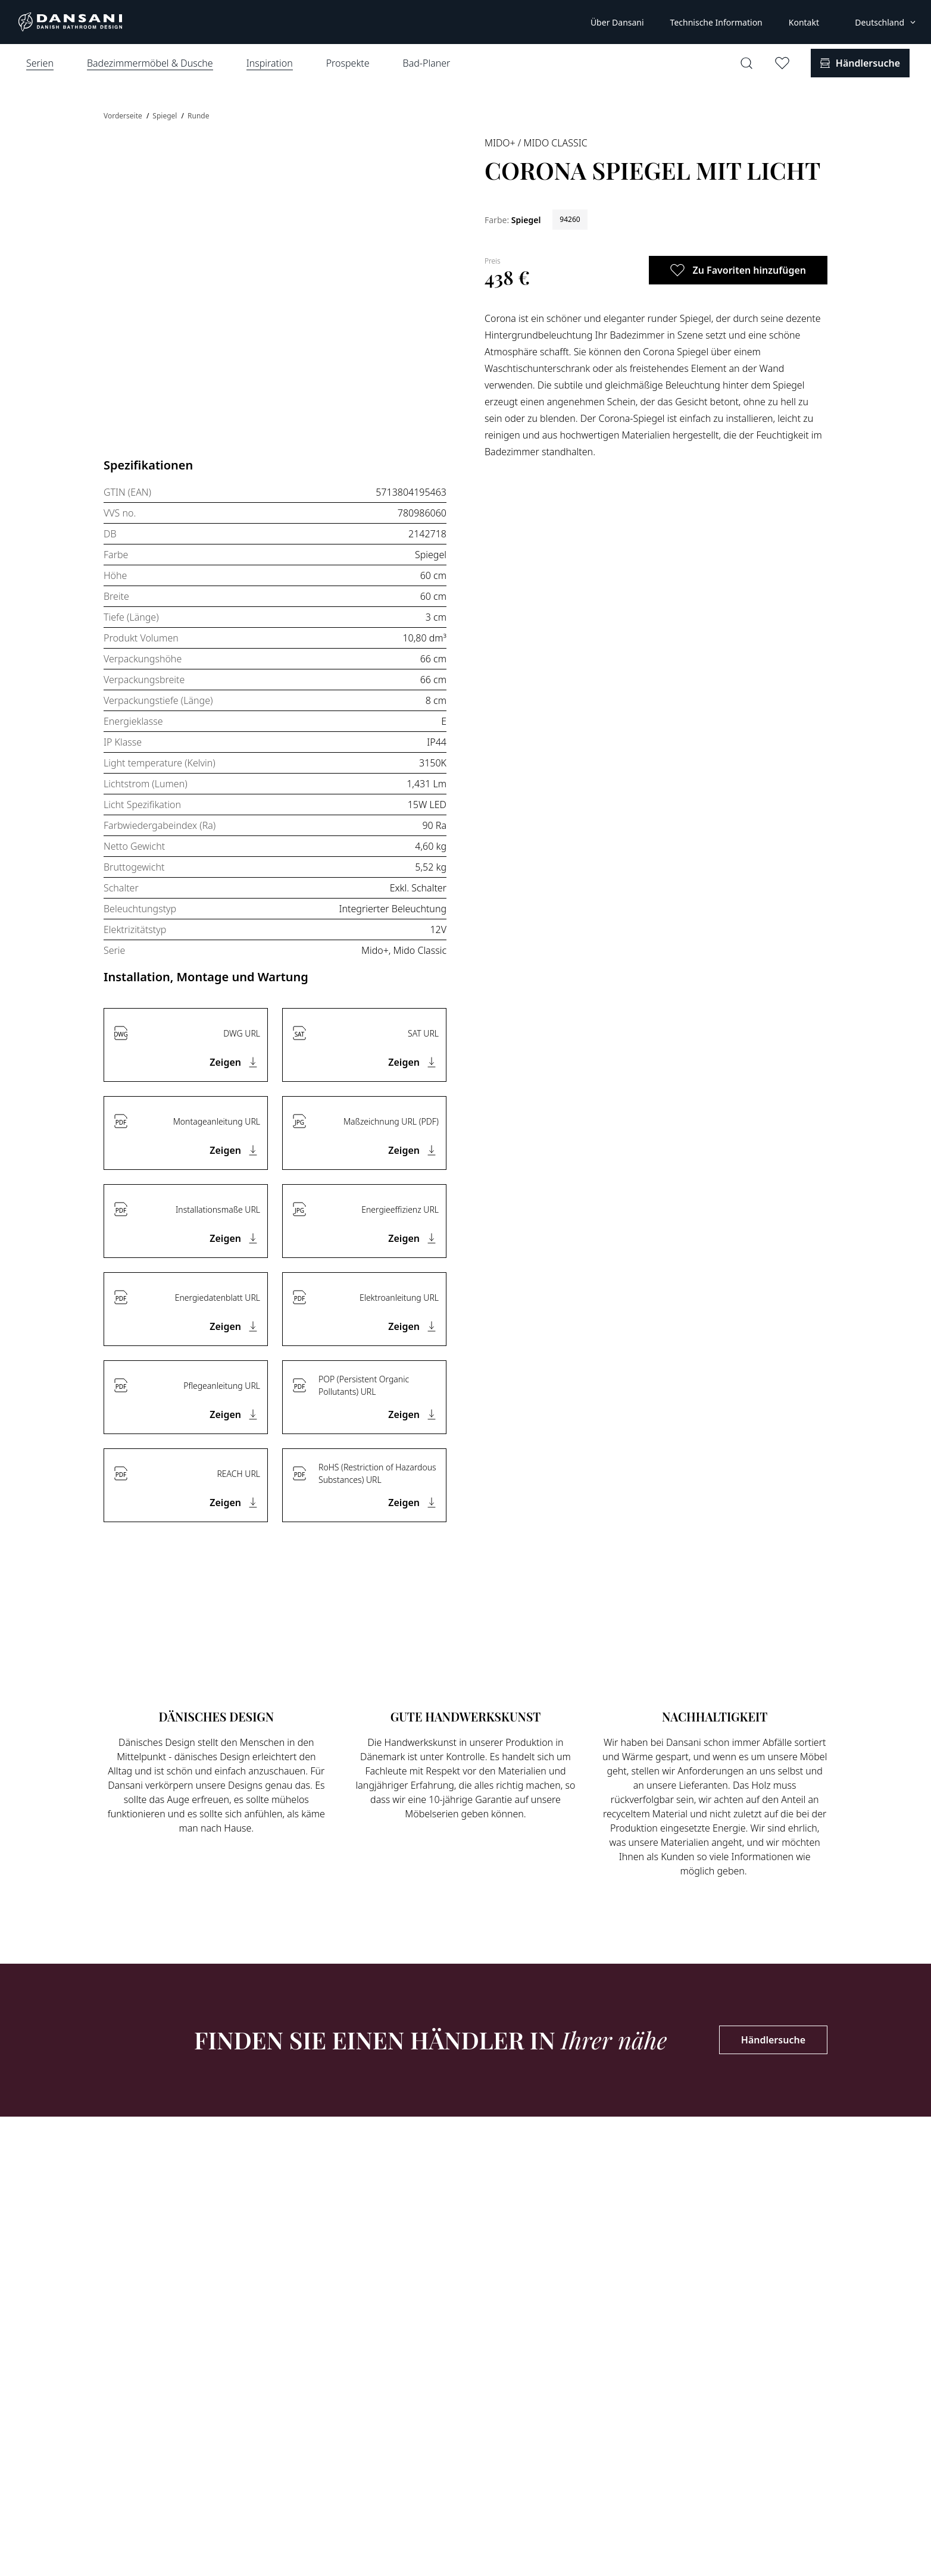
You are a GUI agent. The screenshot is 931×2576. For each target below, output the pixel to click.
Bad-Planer (427, 63)
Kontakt (804, 22)
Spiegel (165, 116)
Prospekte (348, 63)
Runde (198, 116)
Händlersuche (773, 2039)
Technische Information (716, 22)
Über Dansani (617, 22)
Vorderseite (124, 116)
